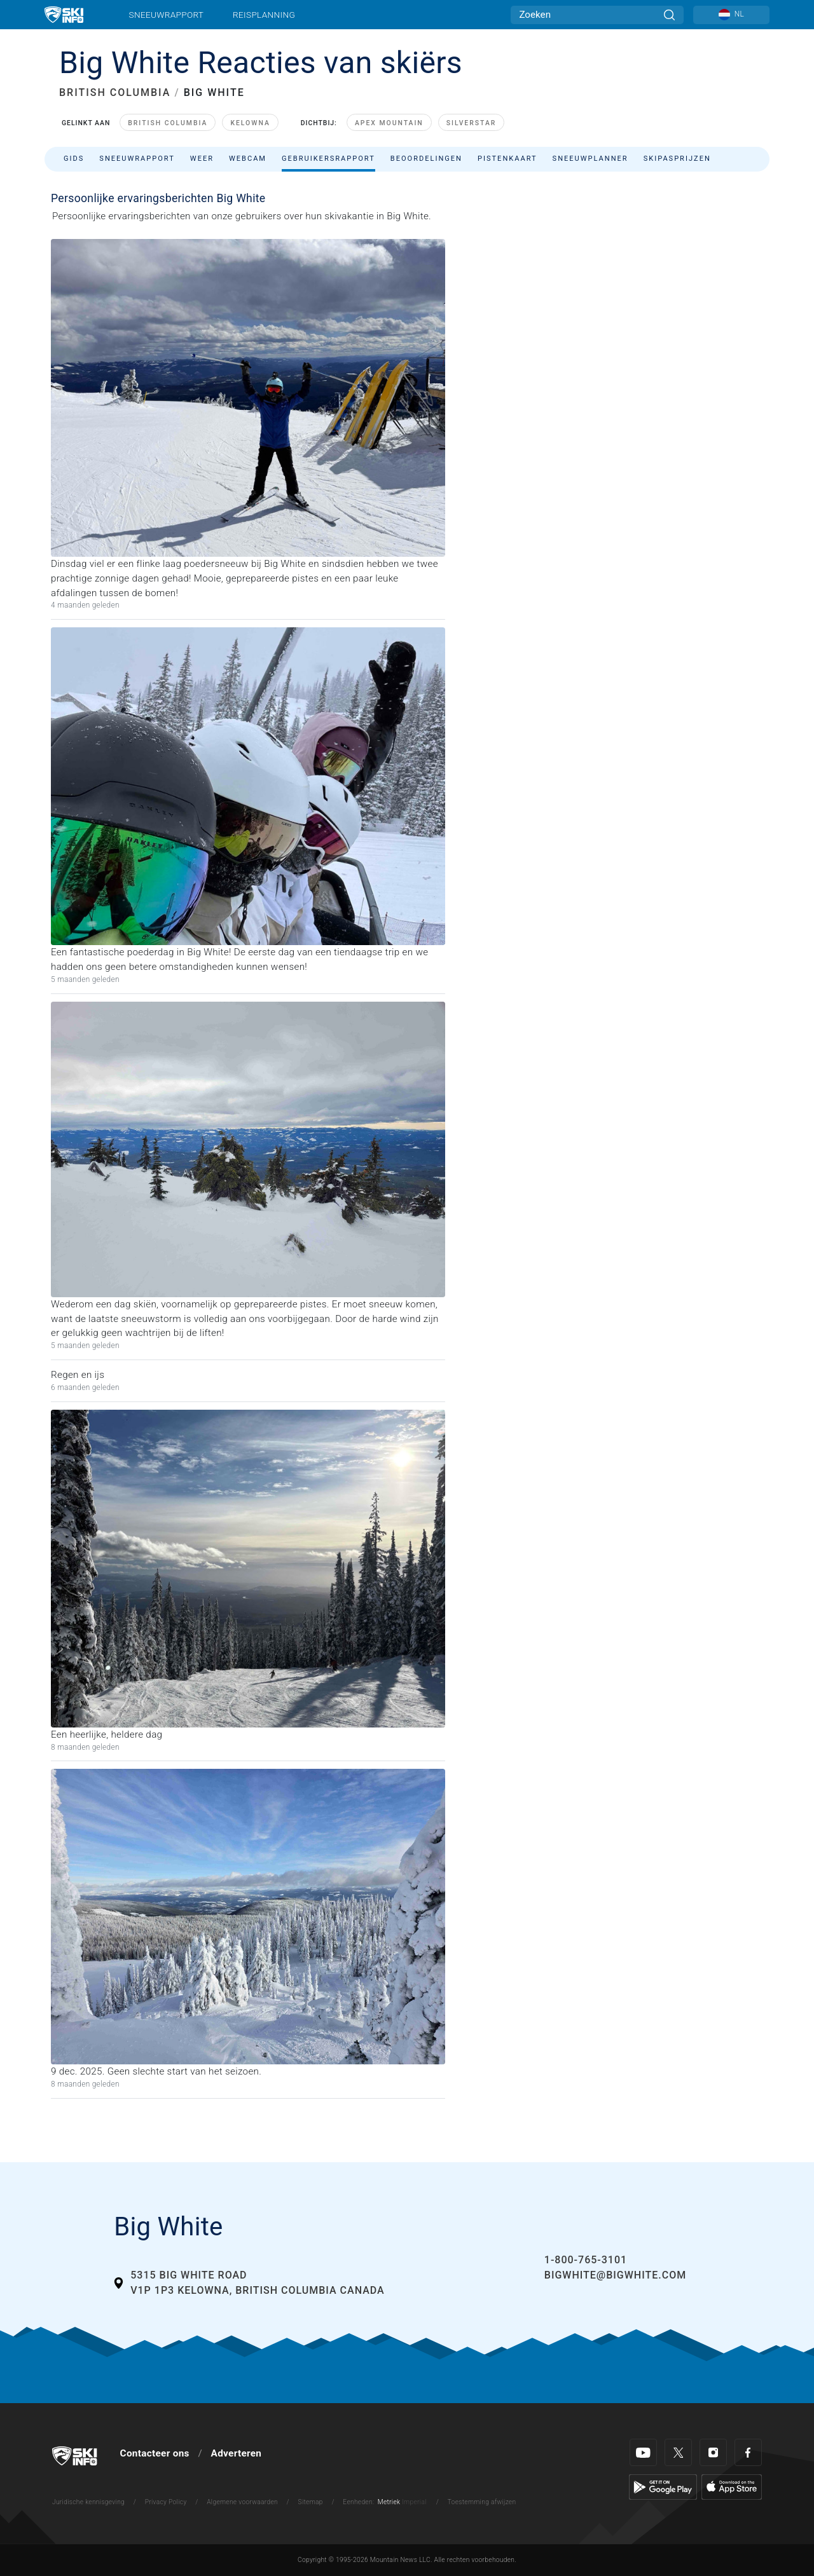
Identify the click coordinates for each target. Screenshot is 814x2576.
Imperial (414, 2501)
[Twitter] (678, 2452)
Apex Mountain (389, 123)
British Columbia (167, 123)
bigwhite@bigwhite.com (615, 2275)
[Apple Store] (731, 2486)
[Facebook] (748, 2452)
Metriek (389, 2501)
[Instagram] (713, 2452)
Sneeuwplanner (590, 158)
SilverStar (471, 123)
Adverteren (236, 2453)
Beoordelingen (426, 158)
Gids (74, 158)
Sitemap (310, 2501)
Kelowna (250, 123)
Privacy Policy (166, 2501)
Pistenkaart (507, 158)
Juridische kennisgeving (88, 2501)
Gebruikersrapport (328, 158)
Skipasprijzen (677, 158)
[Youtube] (643, 2452)
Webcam (247, 158)
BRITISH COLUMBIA (114, 92)
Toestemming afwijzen (482, 2501)
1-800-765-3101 (585, 2260)
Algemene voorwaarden (242, 2501)
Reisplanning (264, 15)
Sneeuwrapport (166, 15)
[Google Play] (663, 2486)
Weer (202, 158)
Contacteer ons (155, 2453)
